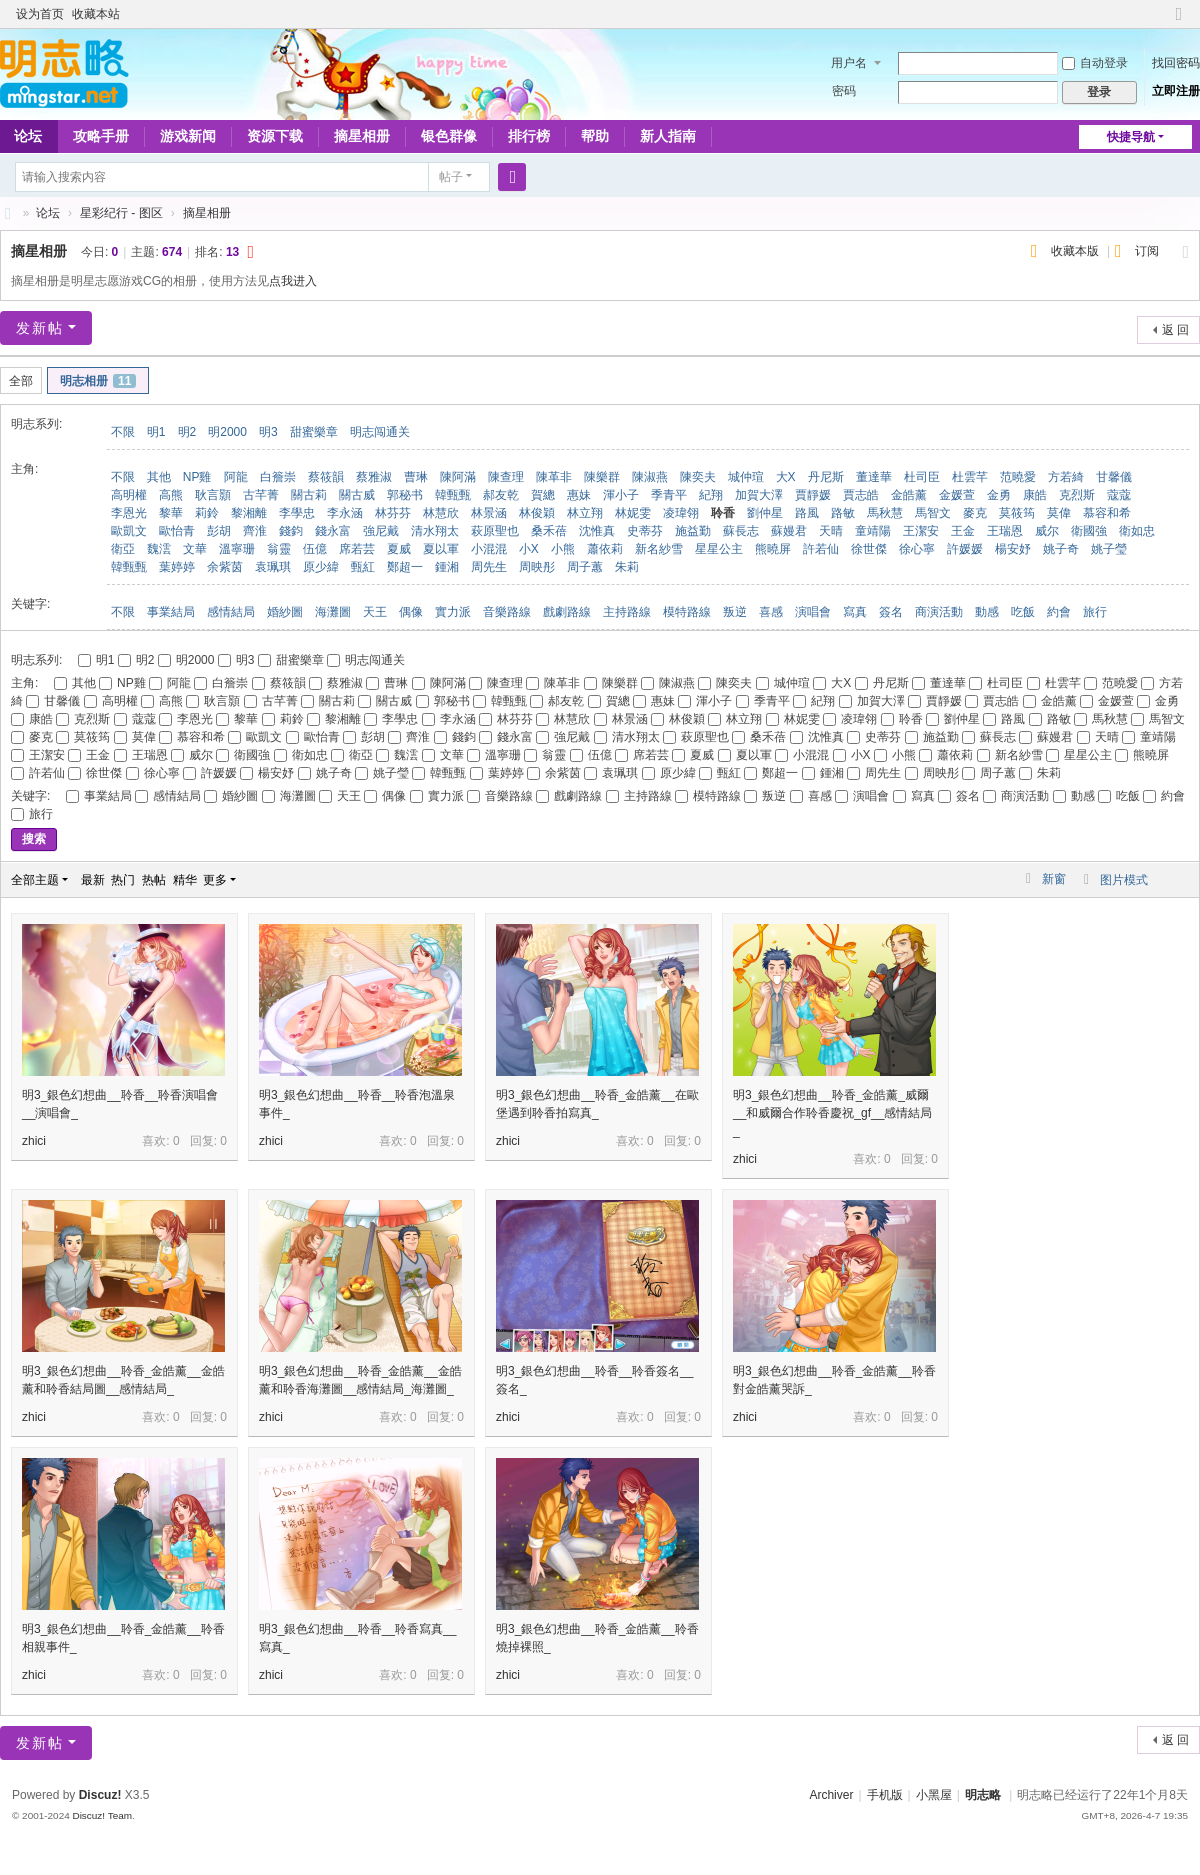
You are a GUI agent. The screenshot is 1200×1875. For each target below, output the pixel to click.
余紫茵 (225, 567)
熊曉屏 (773, 549)
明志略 (983, 1795)
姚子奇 (1061, 549)
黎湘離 (249, 513)
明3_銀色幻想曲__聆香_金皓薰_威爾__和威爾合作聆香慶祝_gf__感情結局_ (832, 1113)
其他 (159, 477)
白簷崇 (278, 477)
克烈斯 (1077, 495)
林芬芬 (393, 513)
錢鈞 (291, 531)
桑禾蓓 (549, 531)
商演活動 (939, 612)
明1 (156, 432)
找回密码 (1176, 63)
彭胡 (219, 531)
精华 (185, 880)
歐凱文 (129, 531)
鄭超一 (405, 567)
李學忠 (297, 513)
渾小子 (621, 495)
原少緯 (321, 567)
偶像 (411, 612)
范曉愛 (1018, 477)
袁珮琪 (273, 567)
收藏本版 (1076, 251)
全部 (21, 381)
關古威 (357, 495)
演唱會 (813, 612)
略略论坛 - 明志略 (8, 213)
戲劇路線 (567, 612)
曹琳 (416, 477)
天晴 (831, 531)
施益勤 (693, 531)
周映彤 (537, 567)
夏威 (399, 549)
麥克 (975, 513)
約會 (1059, 612)
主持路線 (627, 612)
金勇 (999, 495)
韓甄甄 (453, 495)
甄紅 (363, 567)
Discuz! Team (102, 1815)
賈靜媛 (813, 495)
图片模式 (1124, 880)
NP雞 (197, 477)
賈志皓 (861, 495)
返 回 (1175, 330)
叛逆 (735, 612)
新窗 (1054, 879)
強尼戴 (381, 531)
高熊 (171, 495)
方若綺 (1066, 477)
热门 (123, 880)
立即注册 (1176, 91)
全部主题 (35, 880)
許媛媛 (965, 549)
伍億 (315, 549)
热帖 (154, 880)
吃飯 (1023, 612)
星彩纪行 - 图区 (121, 213)
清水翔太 (435, 531)
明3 (268, 432)
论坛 (48, 213)
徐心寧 (917, 549)
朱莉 (627, 567)
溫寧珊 (237, 549)
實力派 (453, 612)
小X (529, 549)
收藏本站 (96, 14)
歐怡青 (177, 531)
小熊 (563, 549)
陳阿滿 (458, 477)
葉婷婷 (177, 567)
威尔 (1047, 531)
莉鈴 (207, 513)
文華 (195, 549)
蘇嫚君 (789, 531)
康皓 (1035, 495)
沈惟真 (597, 531)
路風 (807, 513)
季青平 (669, 495)
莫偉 (1059, 513)
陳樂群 (602, 477)
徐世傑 (869, 549)
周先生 (489, 567)
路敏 (843, 513)
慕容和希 (1107, 513)
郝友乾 (501, 495)
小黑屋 (934, 1795)
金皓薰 (909, 495)
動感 (987, 612)
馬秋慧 (885, 513)
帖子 (451, 177)
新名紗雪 (659, 549)
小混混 (489, 549)
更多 (215, 880)
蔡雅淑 (374, 477)
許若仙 (821, 549)
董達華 (874, 477)
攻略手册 (101, 136)
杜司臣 (922, 477)
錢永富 (333, 531)
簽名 (891, 612)
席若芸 (357, 549)
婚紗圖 (285, 612)
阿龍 (236, 477)
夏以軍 (441, 549)
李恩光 (129, 513)
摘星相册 (362, 136)
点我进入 (293, 281)
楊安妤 (1013, 549)
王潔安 (921, 531)
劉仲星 (765, 513)
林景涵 (489, 513)
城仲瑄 (746, 477)
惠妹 (579, 495)
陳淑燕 (650, 477)
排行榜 (529, 136)
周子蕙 (585, 567)
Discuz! (100, 1795)
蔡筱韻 (326, 477)
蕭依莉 (605, 549)
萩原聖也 (495, 531)
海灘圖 (333, 612)
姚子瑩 (1109, 549)
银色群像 (449, 136)
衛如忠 (1137, 531)
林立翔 (585, 513)
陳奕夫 (698, 477)
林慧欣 (441, 513)
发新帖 (40, 328)
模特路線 (687, 612)
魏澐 (159, 549)
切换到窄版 (1179, 22)
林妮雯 (633, 513)
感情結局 (231, 612)
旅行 (1095, 612)
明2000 (227, 432)
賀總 (543, 495)
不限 (123, 432)
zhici (34, 1141)
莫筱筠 (1017, 513)
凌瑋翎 (681, 513)
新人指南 (668, 136)
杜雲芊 (970, 477)
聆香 (723, 513)
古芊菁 (261, 495)
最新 (93, 880)
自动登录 (1095, 63)
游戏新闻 (188, 136)
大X (786, 477)
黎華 (171, 513)
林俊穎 (537, 513)
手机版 (885, 1795)
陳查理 (506, 477)
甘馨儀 (1114, 477)
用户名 (849, 63)
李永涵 (345, 513)
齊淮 (255, 531)
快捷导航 (1131, 137)
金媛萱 (957, 495)
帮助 (595, 136)
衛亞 (123, 549)
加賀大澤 (759, 495)
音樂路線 (507, 612)
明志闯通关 (380, 432)
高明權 (129, 495)
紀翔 (711, 495)
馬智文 (933, 513)
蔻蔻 (1119, 495)
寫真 (855, 612)
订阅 (1147, 251)
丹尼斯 (826, 477)
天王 (375, 612)
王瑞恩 (1005, 531)
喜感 (771, 612)
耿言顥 (213, 495)
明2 (187, 432)
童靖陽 (873, 531)
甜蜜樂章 (314, 432)
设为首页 (40, 14)
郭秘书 (405, 495)
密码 (844, 91)
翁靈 (279, 549)
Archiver (831, 1795)
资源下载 (275, 136)
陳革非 (554, 477)
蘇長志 (741, 531)
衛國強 (1089, 531)
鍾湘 (447, 567)
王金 (963, 531)
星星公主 (719, 549)
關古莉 (309, 495)
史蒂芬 (645, 531)
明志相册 (98, 381)
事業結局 (171, 612)
